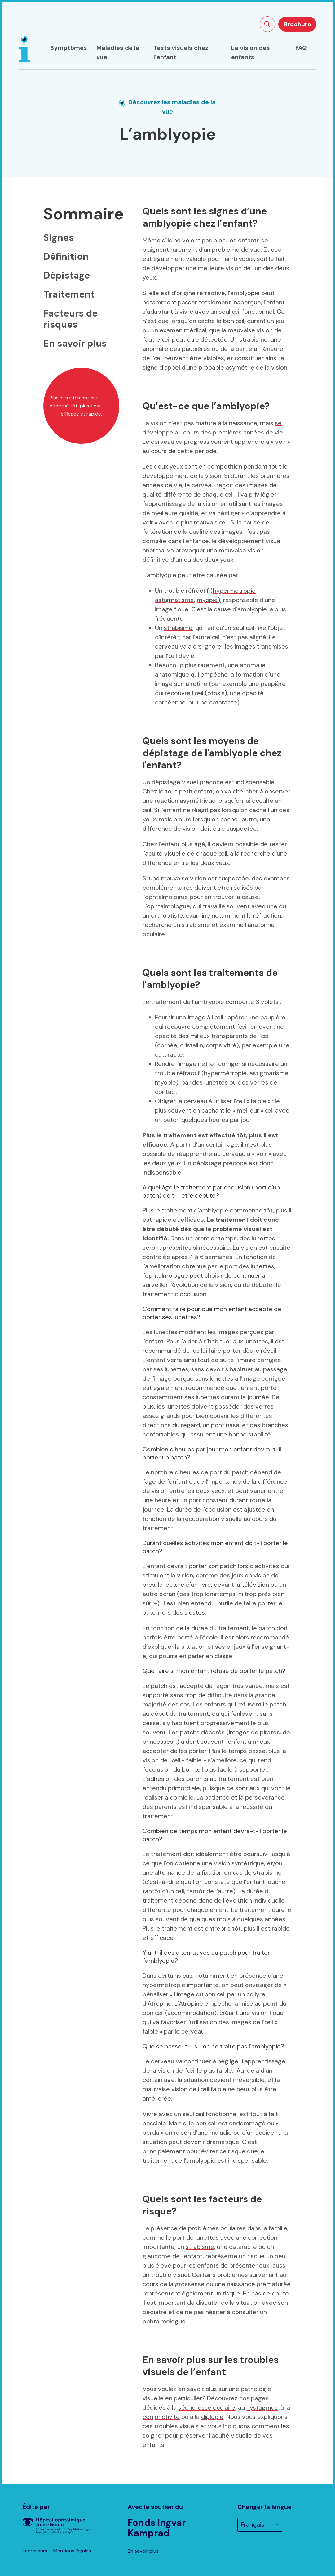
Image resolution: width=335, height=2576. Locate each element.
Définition (66, 256)
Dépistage (66, 275)
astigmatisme (174, 600)
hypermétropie (234, 591)
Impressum (35, 2550)
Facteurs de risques (70, 318)
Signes (58, 238)
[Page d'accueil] (24, 48)
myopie (207, 600)
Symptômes (68, 48)
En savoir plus (75, 343)
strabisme (178, 628)
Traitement (69, 294)
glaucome (157, 2256)
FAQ (301, 48)
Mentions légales (72, 2550)
